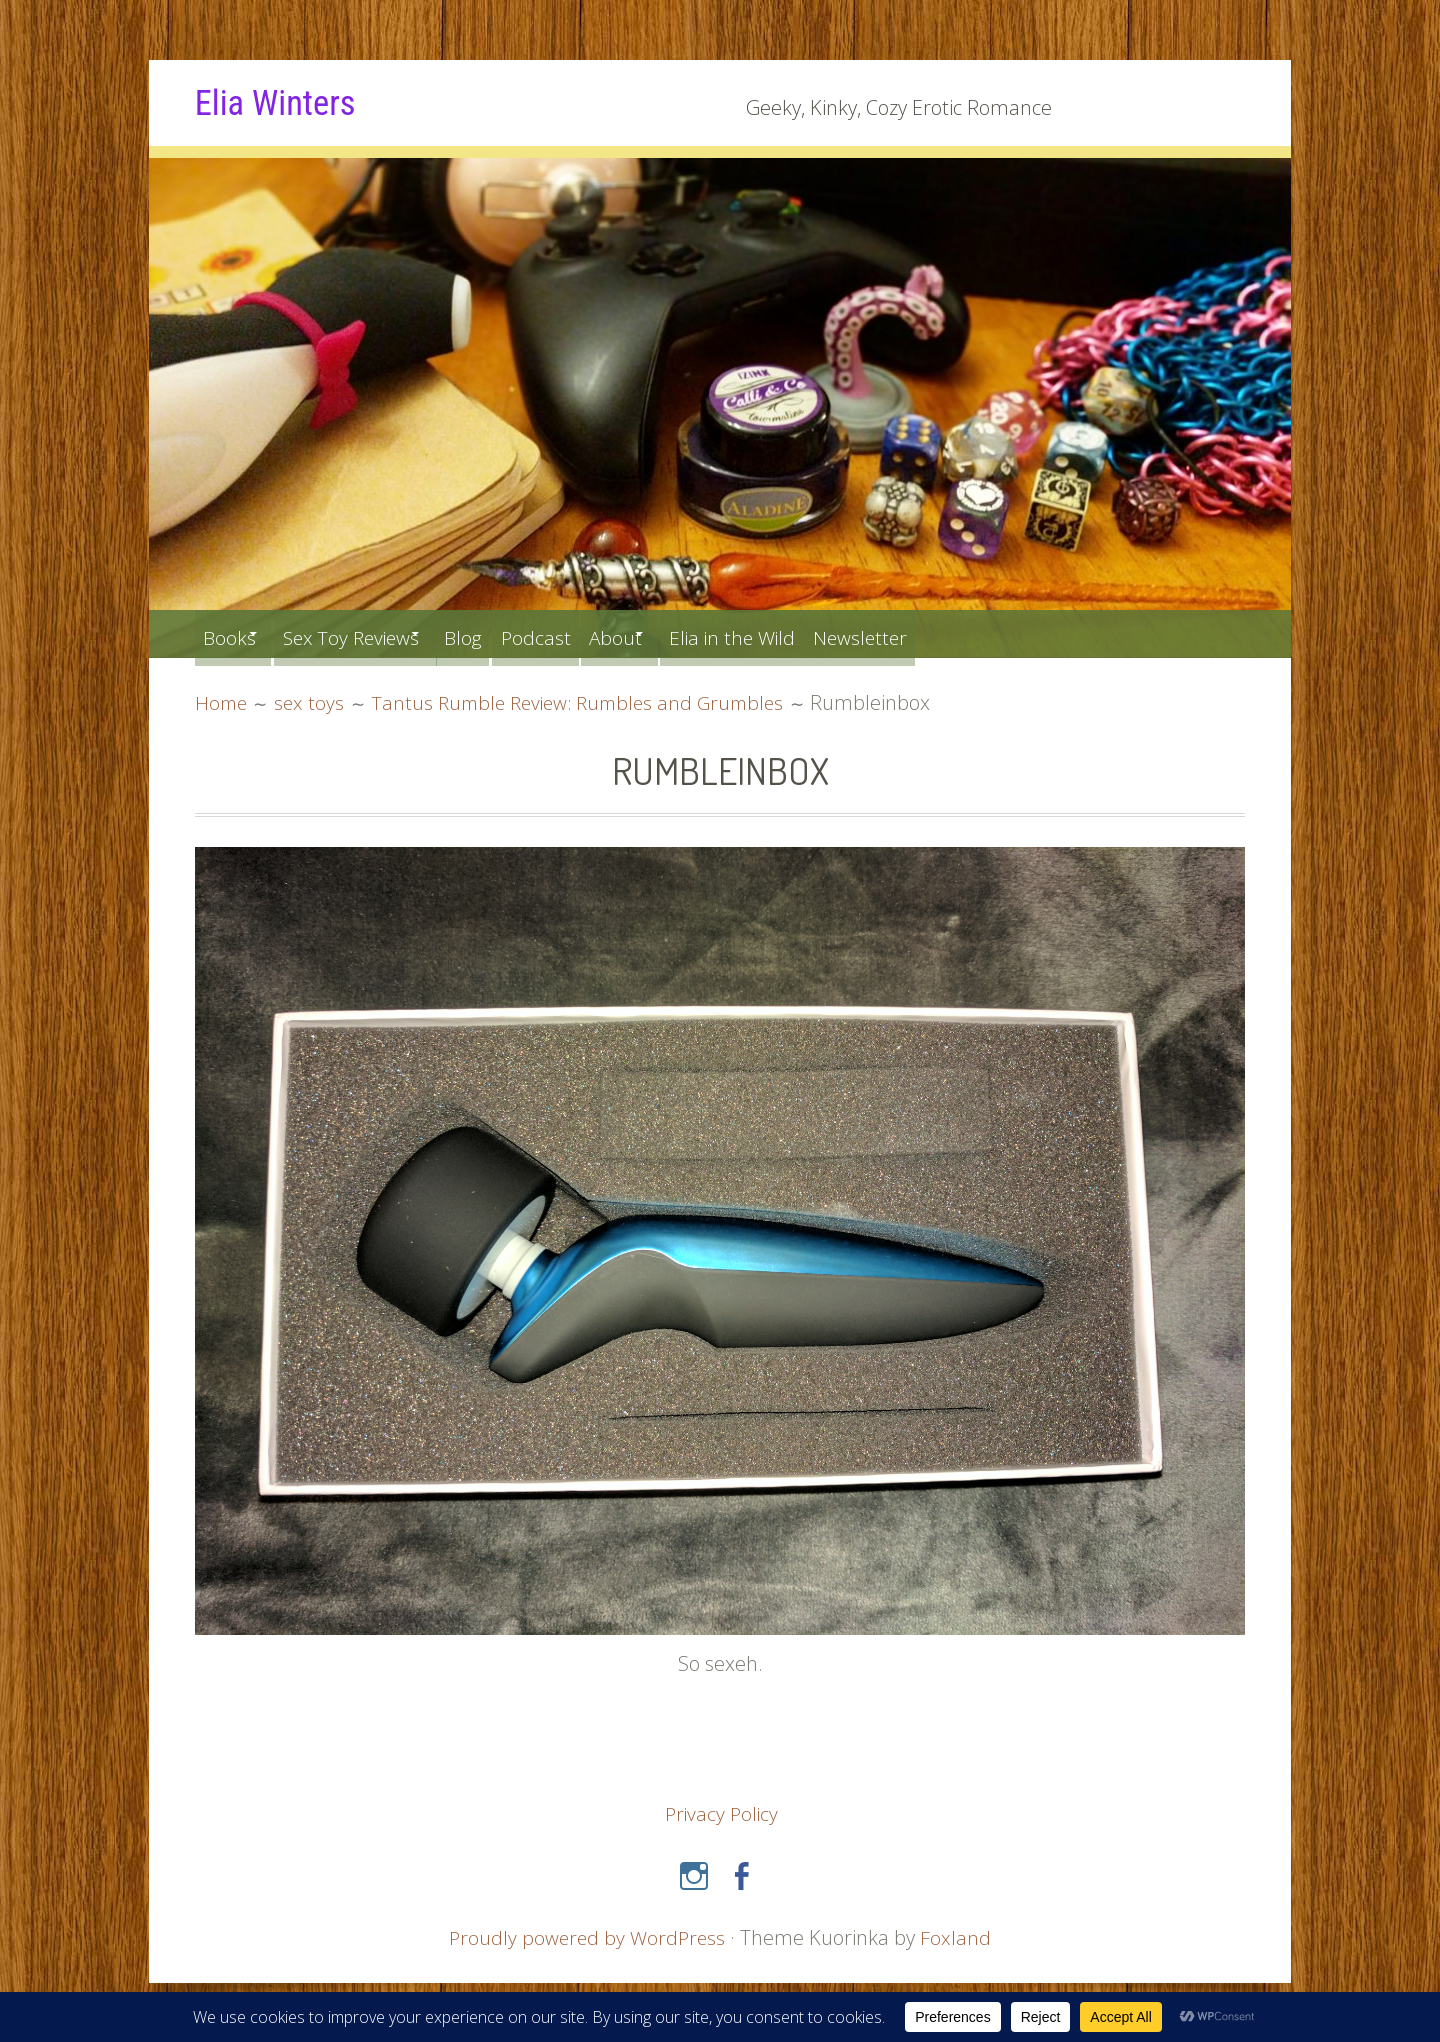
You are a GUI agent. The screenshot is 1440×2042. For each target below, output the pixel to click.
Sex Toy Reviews (374, 633)
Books (233, 633)
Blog (508, 633)
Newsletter (961, 633)
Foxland (958, 1936)
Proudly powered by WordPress (587, 1936)
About (683, 633)
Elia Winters (283, 102)
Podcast (591, 633)
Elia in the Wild (818, 633)
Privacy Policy (721, 1813)
